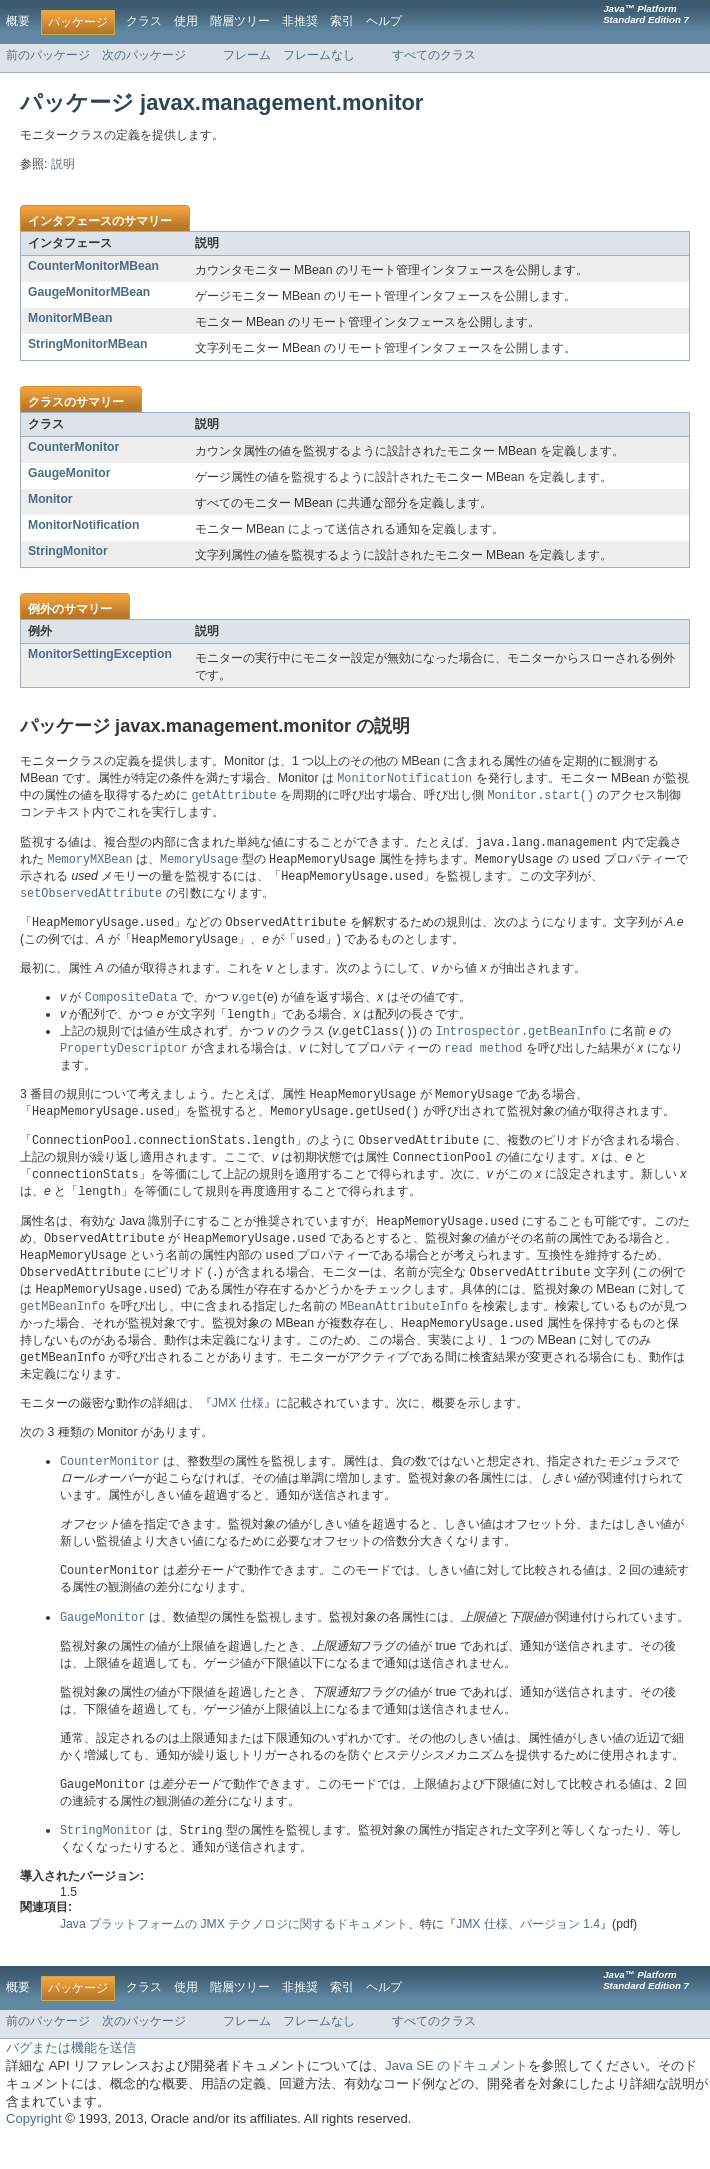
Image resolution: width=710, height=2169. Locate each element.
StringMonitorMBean (88, 344)
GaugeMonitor (69, 473)
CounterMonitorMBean (93, 266)
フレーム (247, 55)
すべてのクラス (434, 55)
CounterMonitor (73, 447)
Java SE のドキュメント (456, 2096)
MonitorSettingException (100, 654)
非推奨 (300, 21)
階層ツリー (240, 21)
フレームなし (319, 55)
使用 (186, 21)
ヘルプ (384, 21)
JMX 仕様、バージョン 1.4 (528, 1955)
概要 (18, 21)
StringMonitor (68, 551)
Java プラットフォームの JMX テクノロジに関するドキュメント (234, 1955)
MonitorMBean (70, 318)
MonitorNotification (83, 525)
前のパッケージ (48, 55)
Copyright (34, 2149)
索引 (342, 21)
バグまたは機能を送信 (71, 2078)
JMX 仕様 (238, 1429)
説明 (63, 164)
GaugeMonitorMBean (89, 292)
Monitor (50, 499)
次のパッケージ (144, 55)
